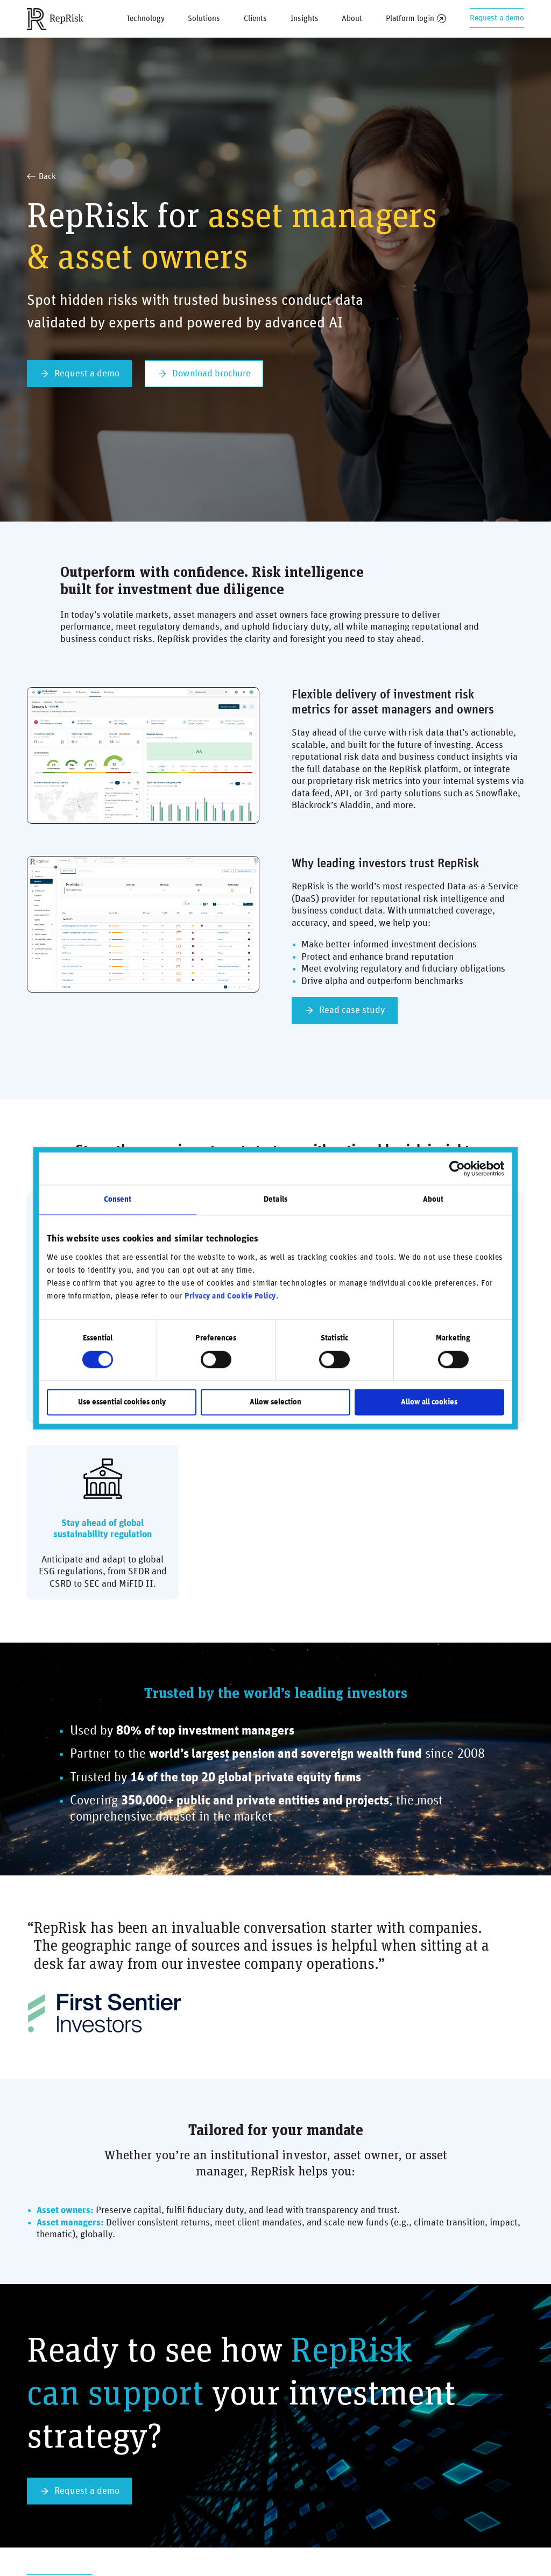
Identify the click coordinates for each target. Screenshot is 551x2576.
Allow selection (275, 1402)
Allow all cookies (429, 1402)
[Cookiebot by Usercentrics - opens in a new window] (457, 1168)
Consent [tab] (118, 1199)
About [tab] (433, 1199)
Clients (255, 19)
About (352, 19)
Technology (145, 19)
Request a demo (497, 18)
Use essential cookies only (122, 1402)
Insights (305, 19)
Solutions (204, 19)
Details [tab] (275, 1199)
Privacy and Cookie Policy (230, 1297)
